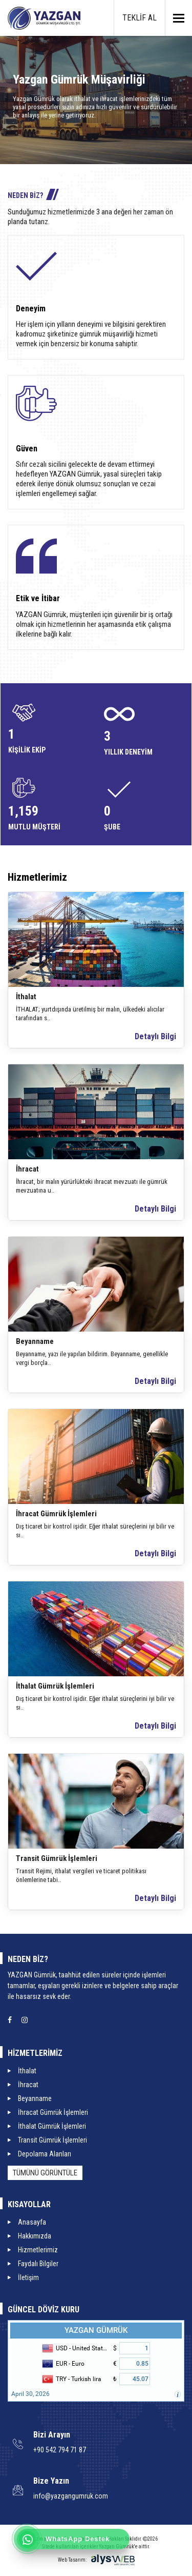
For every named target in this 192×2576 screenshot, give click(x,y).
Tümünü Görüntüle (45, 2172)
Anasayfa (32, 2222)
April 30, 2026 (30, 2393)
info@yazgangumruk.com (70, 2496)
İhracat (27, 1169)
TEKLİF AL (139, 18)
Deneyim (31, 308)
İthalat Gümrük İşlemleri (55, 1686)
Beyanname (35, 1341)
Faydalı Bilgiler (38, 2264)
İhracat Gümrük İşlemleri (56, 1513)
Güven (26, 448)
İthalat (26, 996)
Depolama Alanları (44, 2154)
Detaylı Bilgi (155, 1036)
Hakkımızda (34, 2236)
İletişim (28, 2277)
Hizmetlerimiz (38, 2250)
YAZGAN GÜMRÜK (96, 2330)
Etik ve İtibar (38, 598)
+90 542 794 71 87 (59, 2450)
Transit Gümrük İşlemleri (56, 1858)
